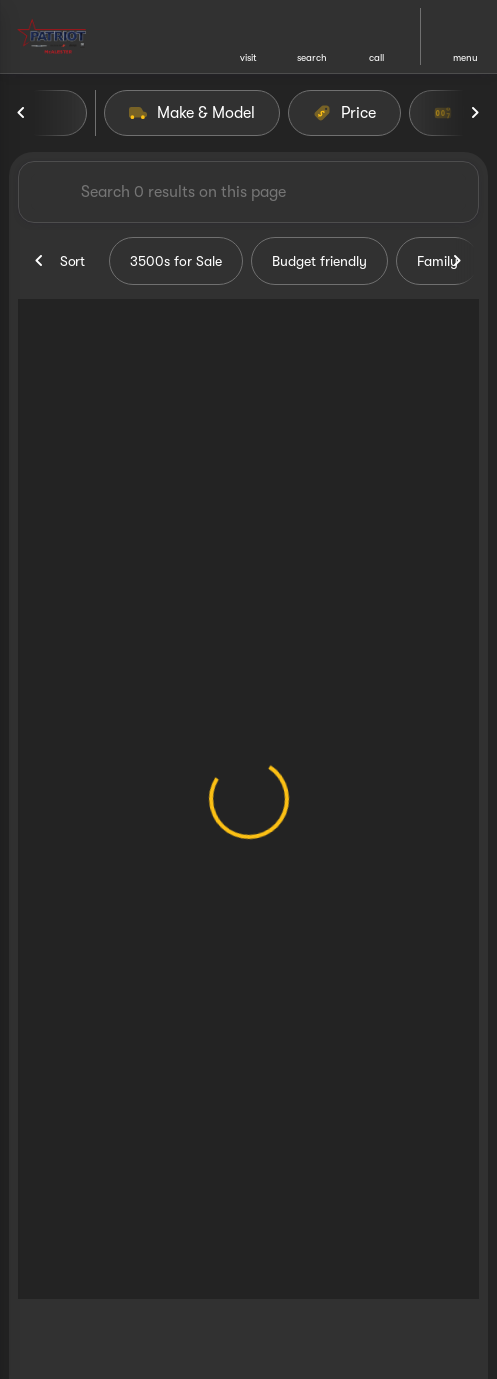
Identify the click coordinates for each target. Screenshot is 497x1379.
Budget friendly (319, 261)
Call (376, 57)
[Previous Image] (22, 113)
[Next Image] (475, 113)
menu (465, 57)
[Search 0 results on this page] (248, 192)
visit (248, 57)
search (312, 57)
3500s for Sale (176, 261)
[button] (248, 36)
